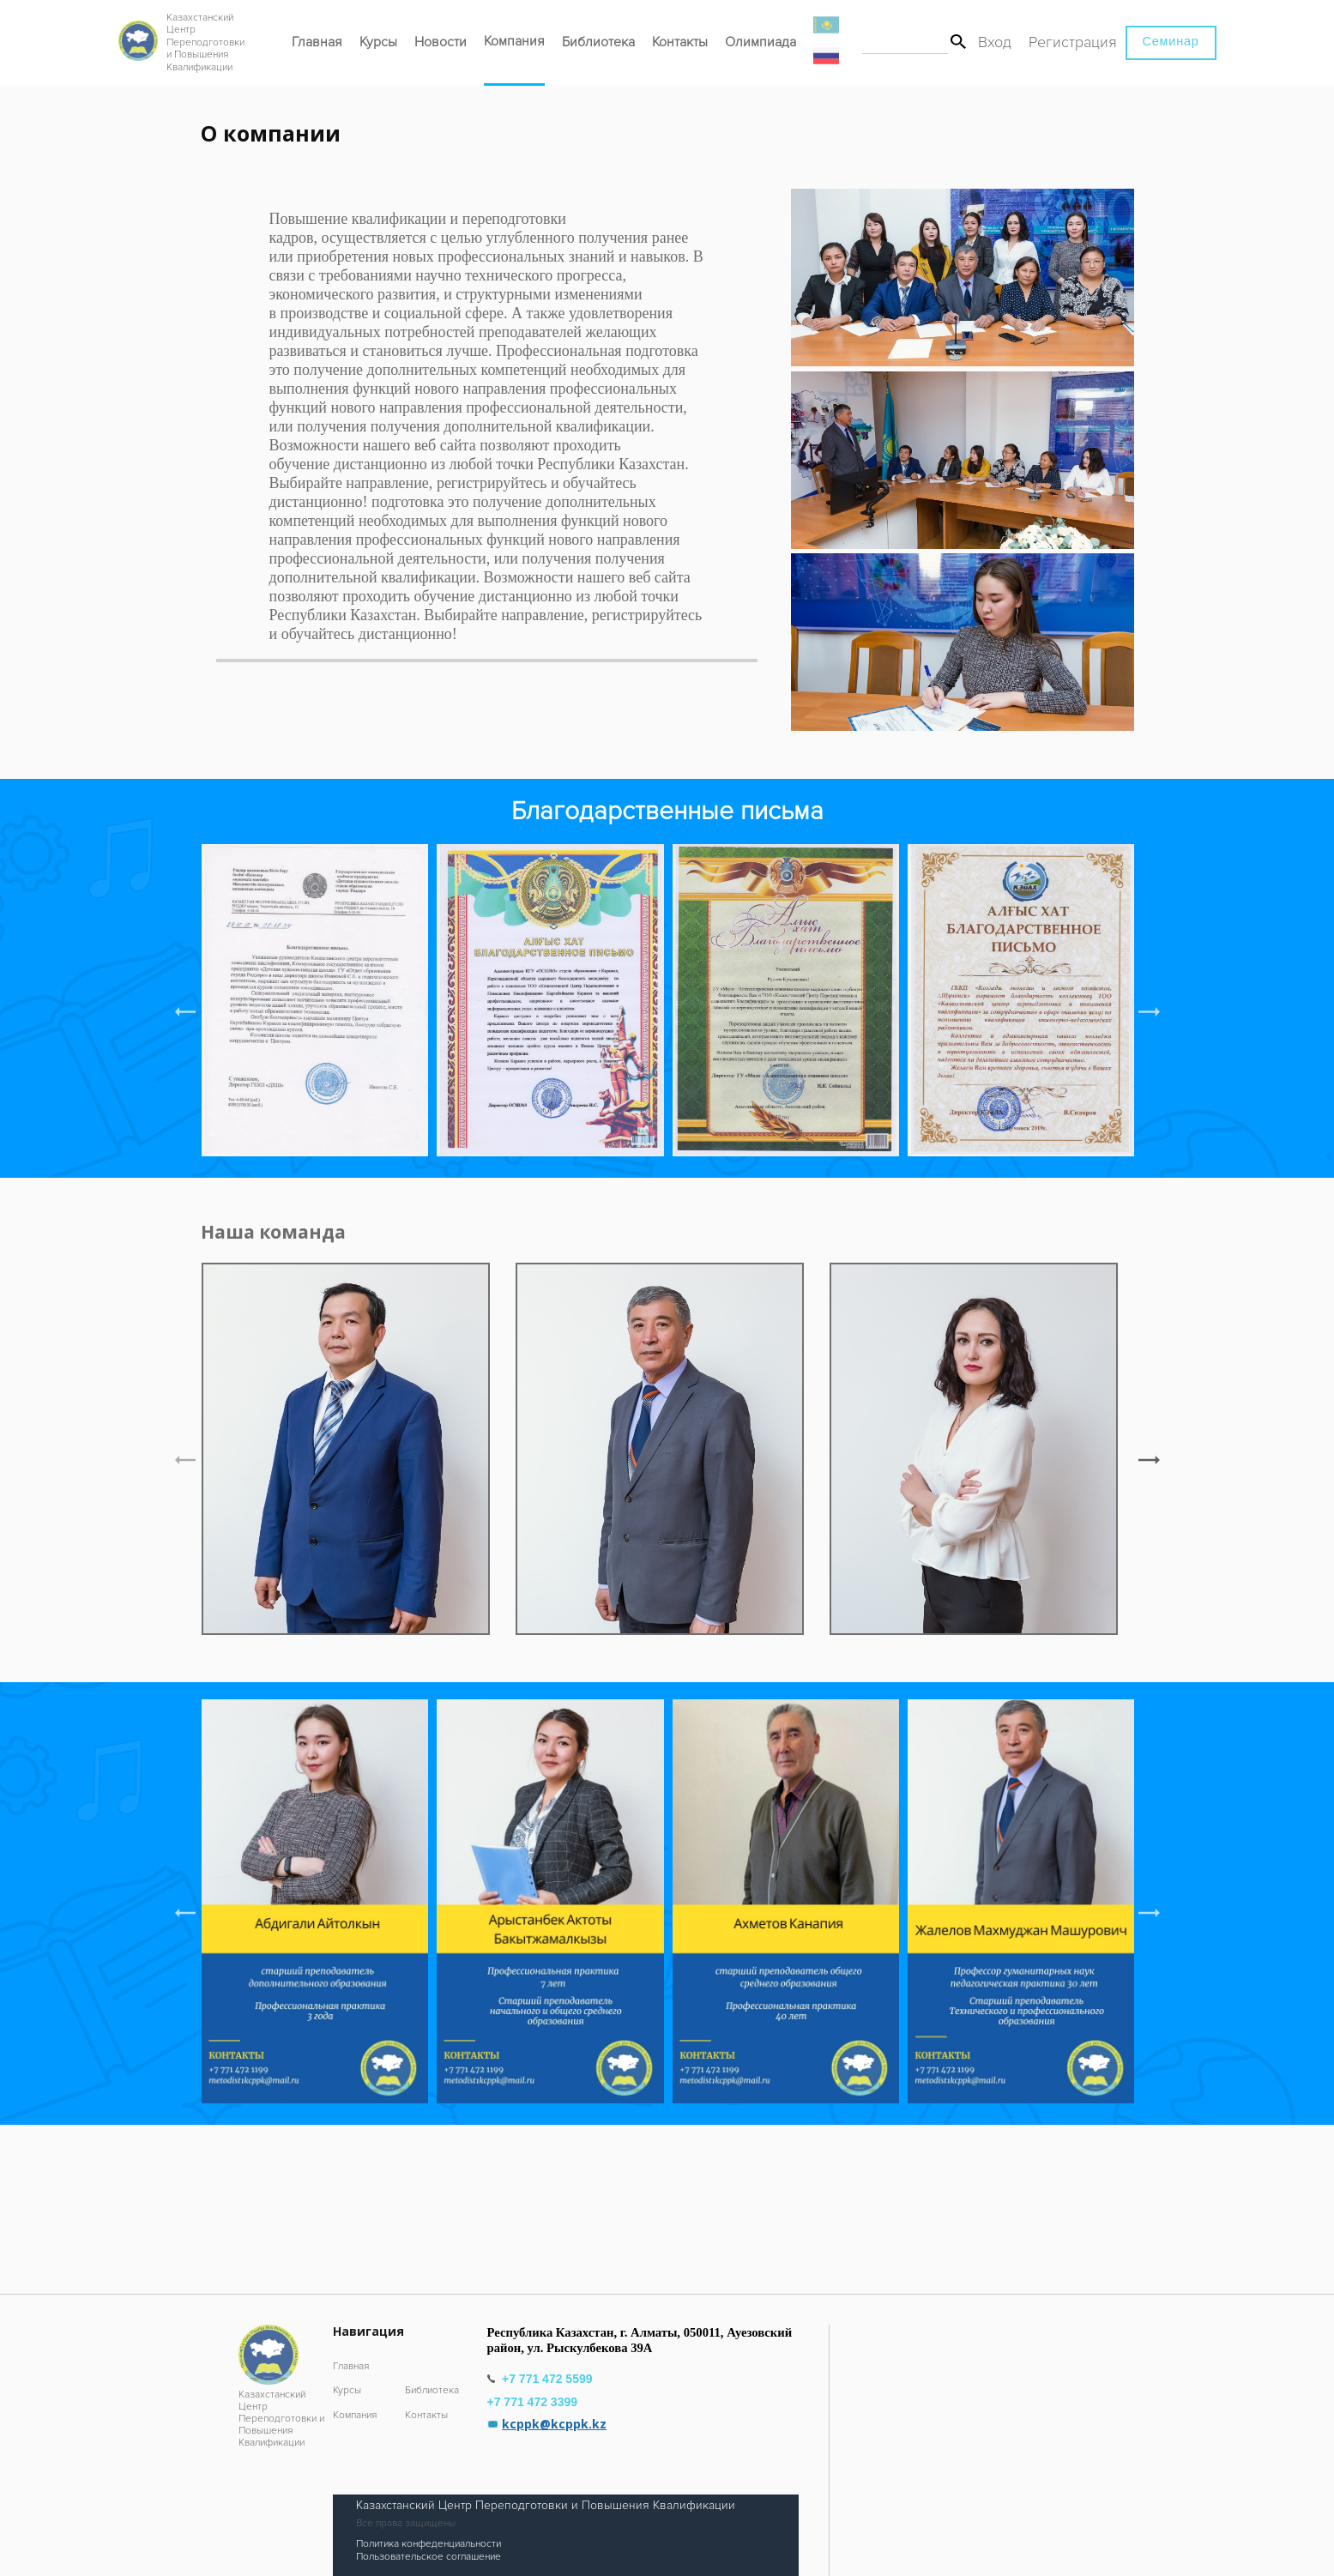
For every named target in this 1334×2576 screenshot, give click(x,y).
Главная (317, 42)
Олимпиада (760, 42)
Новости (440, 42)
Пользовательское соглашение (428, 2556)
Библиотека (598, 42)
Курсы (378, 42)
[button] (1148, 1012)
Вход (994, 42)
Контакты (680, 42)
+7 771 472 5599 (548, 2379)
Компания (514, 41)
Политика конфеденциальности (428, 2543)
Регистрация (1073, 42)
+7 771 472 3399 (534, 2402)
